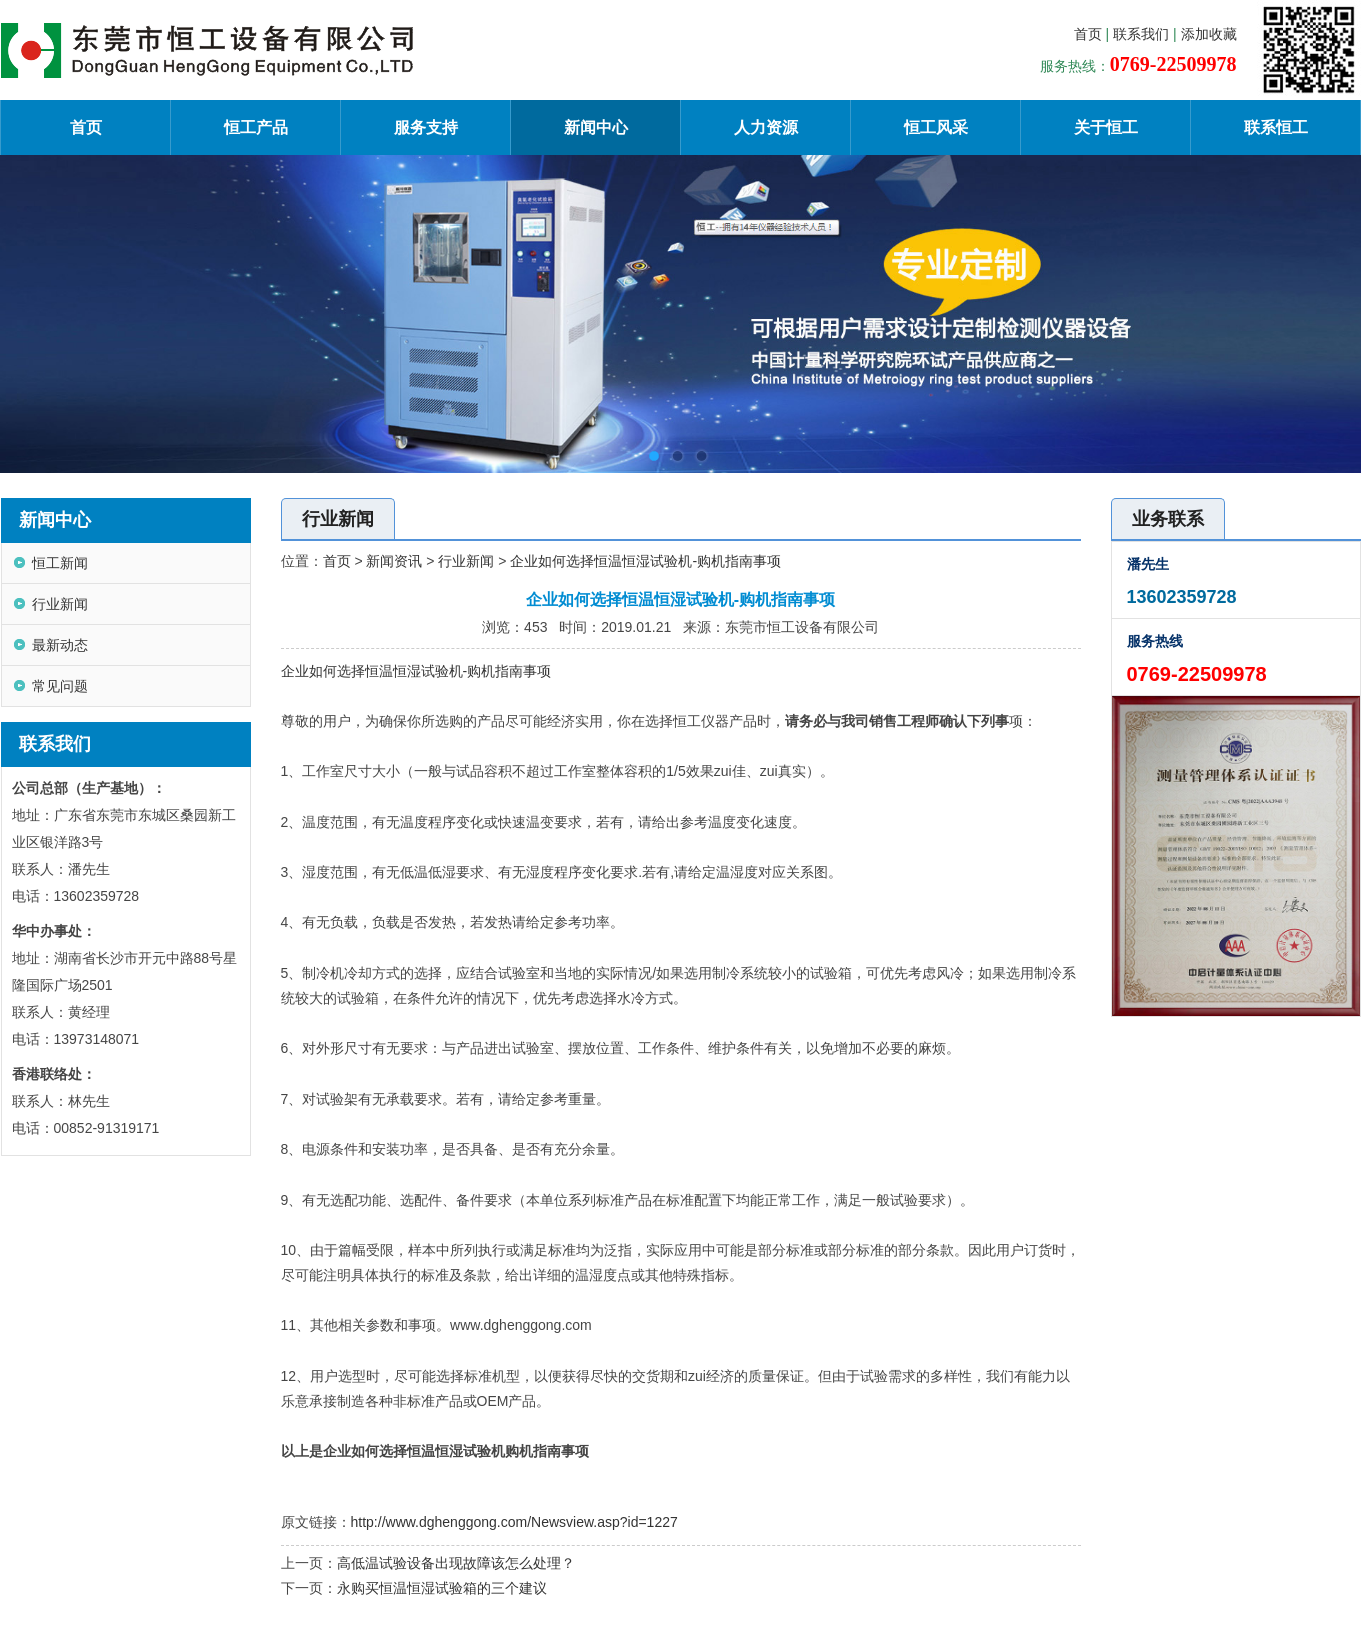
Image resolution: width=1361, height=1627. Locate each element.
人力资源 (766, 127)
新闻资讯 (394, 561)
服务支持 (426, 127)
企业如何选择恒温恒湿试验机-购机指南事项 (645, 561)
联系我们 (1141, 34)
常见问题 (60, 686)
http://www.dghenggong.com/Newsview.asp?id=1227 (514, 1522)
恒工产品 (256, 127)
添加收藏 (1209, 34)
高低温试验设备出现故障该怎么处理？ (456, 1563)
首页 (1088, 34)
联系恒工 (1276, 127)
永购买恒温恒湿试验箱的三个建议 (442, 1588)
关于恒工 (1106, 127)
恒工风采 (936, 127)
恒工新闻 (60, 563)
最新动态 (60, 645)
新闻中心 (596, 127)
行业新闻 (60, 604)
